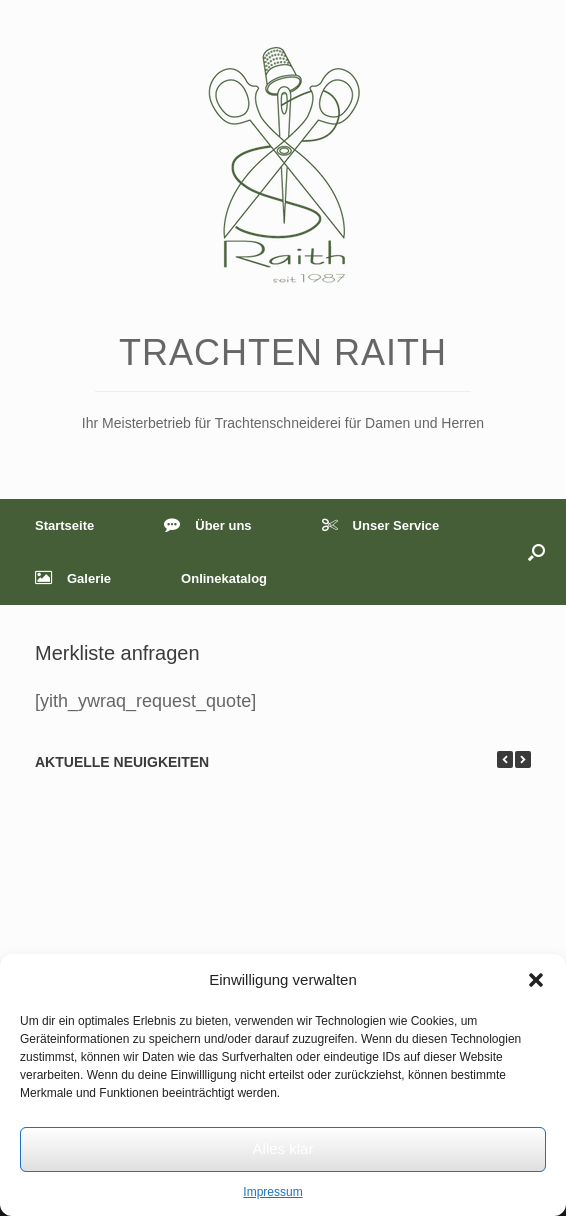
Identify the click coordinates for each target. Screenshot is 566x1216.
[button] (536, 980)
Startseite (64, 525)
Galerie (73, 578)
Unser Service (381, 525)
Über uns (207, 525)
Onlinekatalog (224, 578)
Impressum (272, 1192)
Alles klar (283, 1148)
